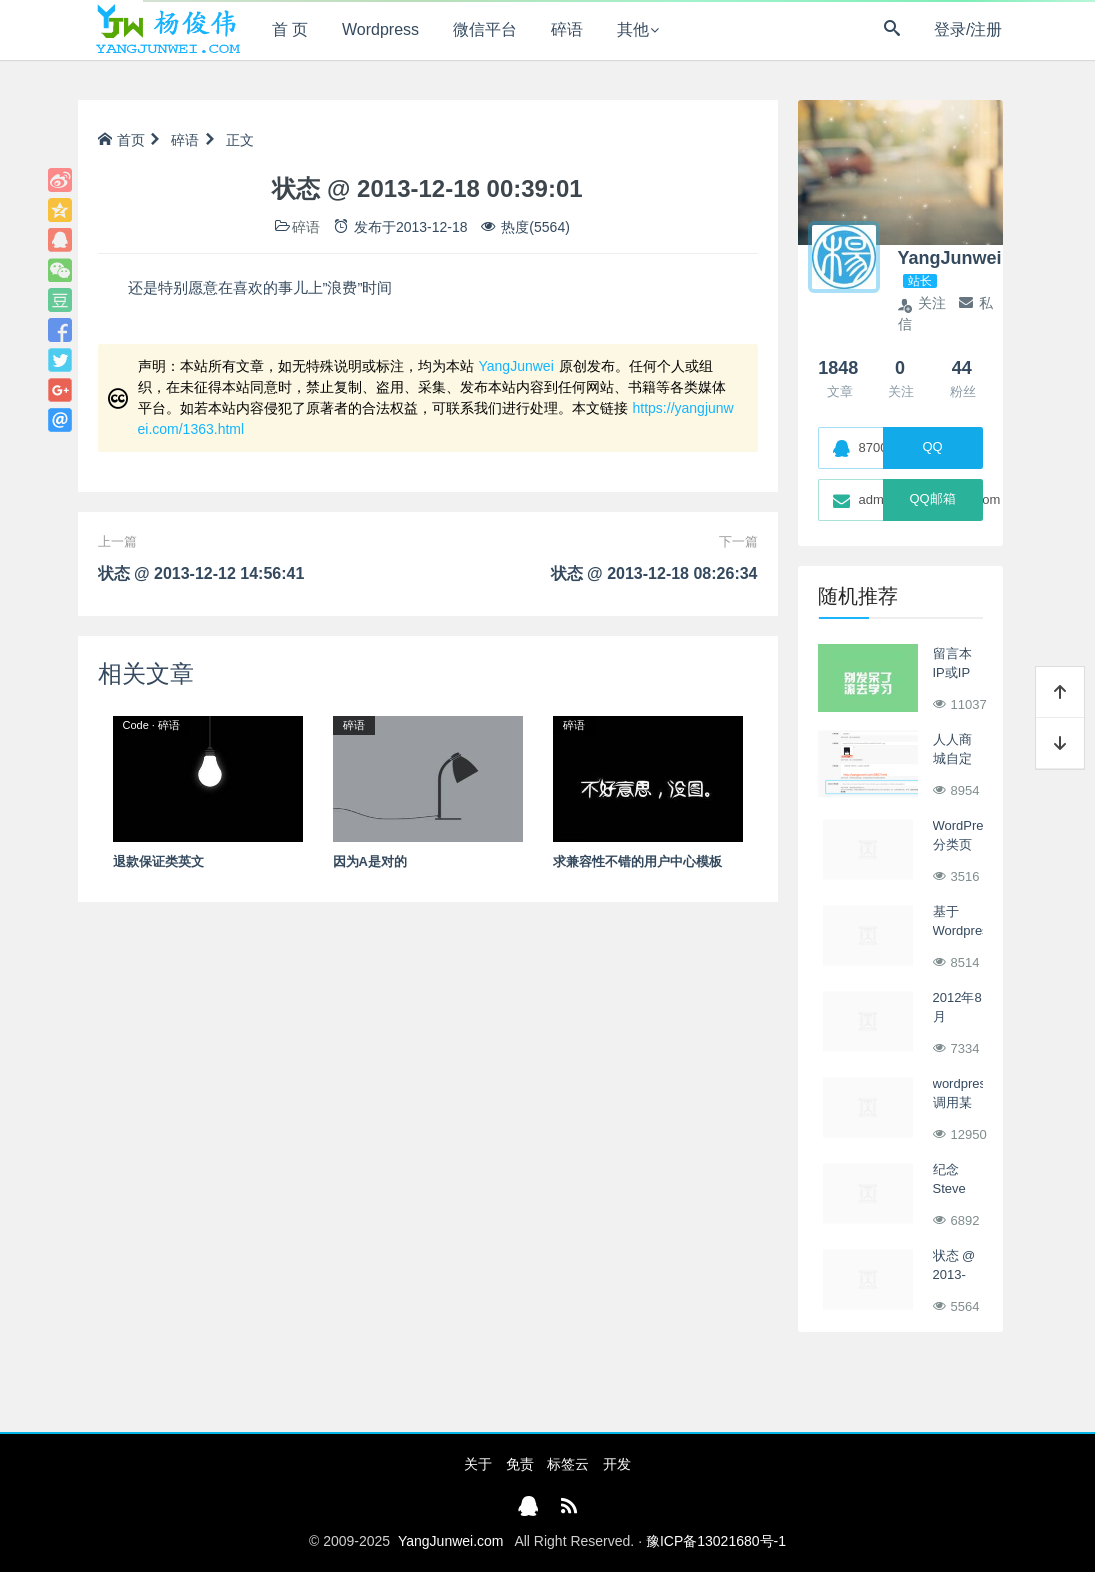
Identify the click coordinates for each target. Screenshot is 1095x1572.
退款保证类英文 (158, 861)
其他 (633, 29)
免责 (520, 1464)
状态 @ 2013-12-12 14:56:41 (201, 573)
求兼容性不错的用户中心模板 (637, 861)
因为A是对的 (370, 861)
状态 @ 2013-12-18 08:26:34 (654, 573)
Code (136, 725)
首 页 (290, 29)
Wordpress (380, 29)
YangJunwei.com (451, 1541)
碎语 (567, 29)
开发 (617, 1464)
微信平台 (485, 29)
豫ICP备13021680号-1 (716, 1541)
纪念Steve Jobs (949, 1189)
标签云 (568, 1464)
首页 (121, 140)
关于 (478, 1464)
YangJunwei (516, 366)
